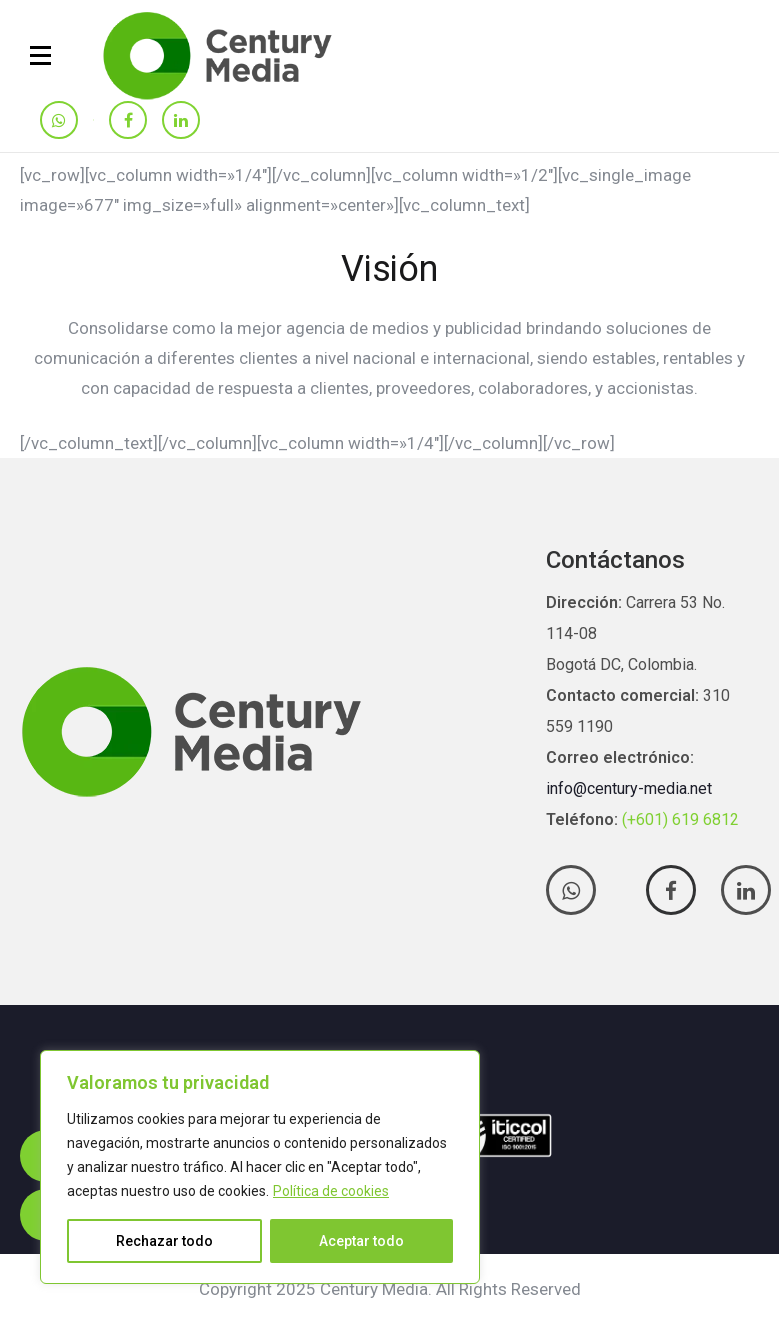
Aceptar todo (361, 1241)
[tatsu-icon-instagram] (93, 120)
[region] (260, 1167)
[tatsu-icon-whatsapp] (59, 121)
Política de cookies (331, 1191)
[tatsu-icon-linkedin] (181, 121)
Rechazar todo (164, 1241)
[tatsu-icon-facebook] (128, 121)
